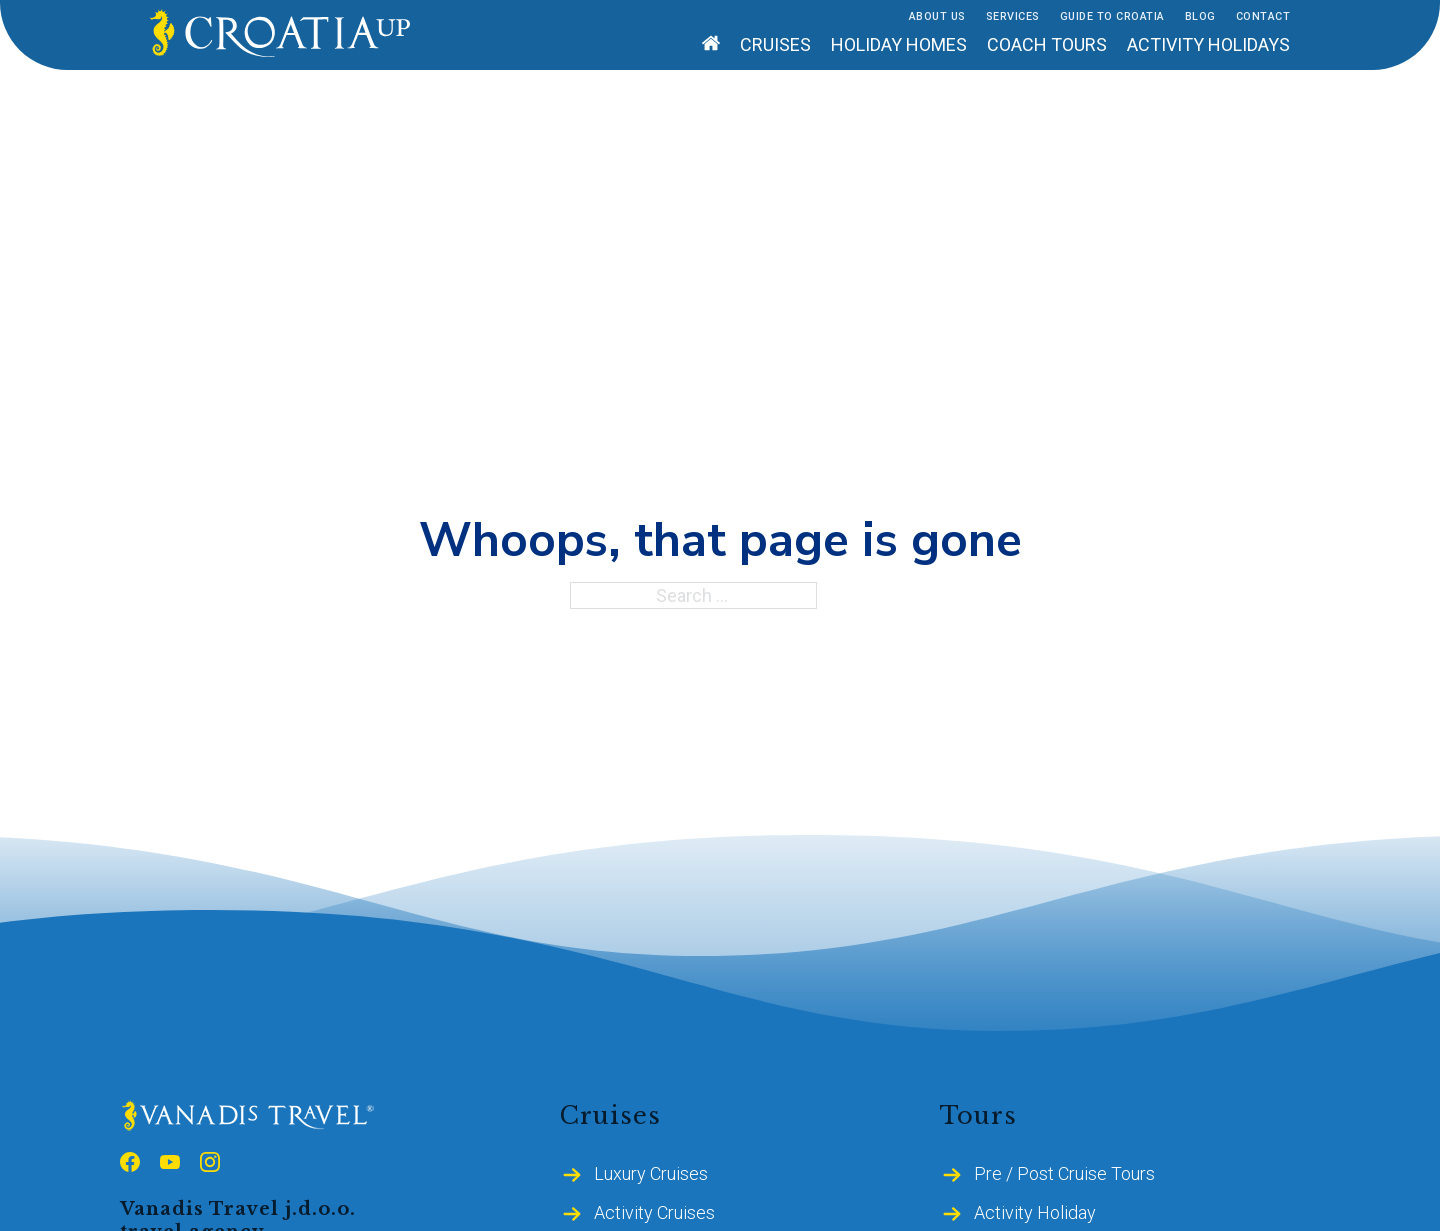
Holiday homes (899, 44)
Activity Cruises (654, 1212)
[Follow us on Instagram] (210, 1165)
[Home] (711, 45)
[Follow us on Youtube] (170, 1165)
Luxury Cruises (651, 1173)
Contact (1263, 16)
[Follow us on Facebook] (130, 1165)
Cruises (775, 44)
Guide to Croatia (1112, 16)
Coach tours (1047, 44)
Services (1013, 16)
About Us (937, 16)
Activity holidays (1208, 44)
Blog (1200, 16)
